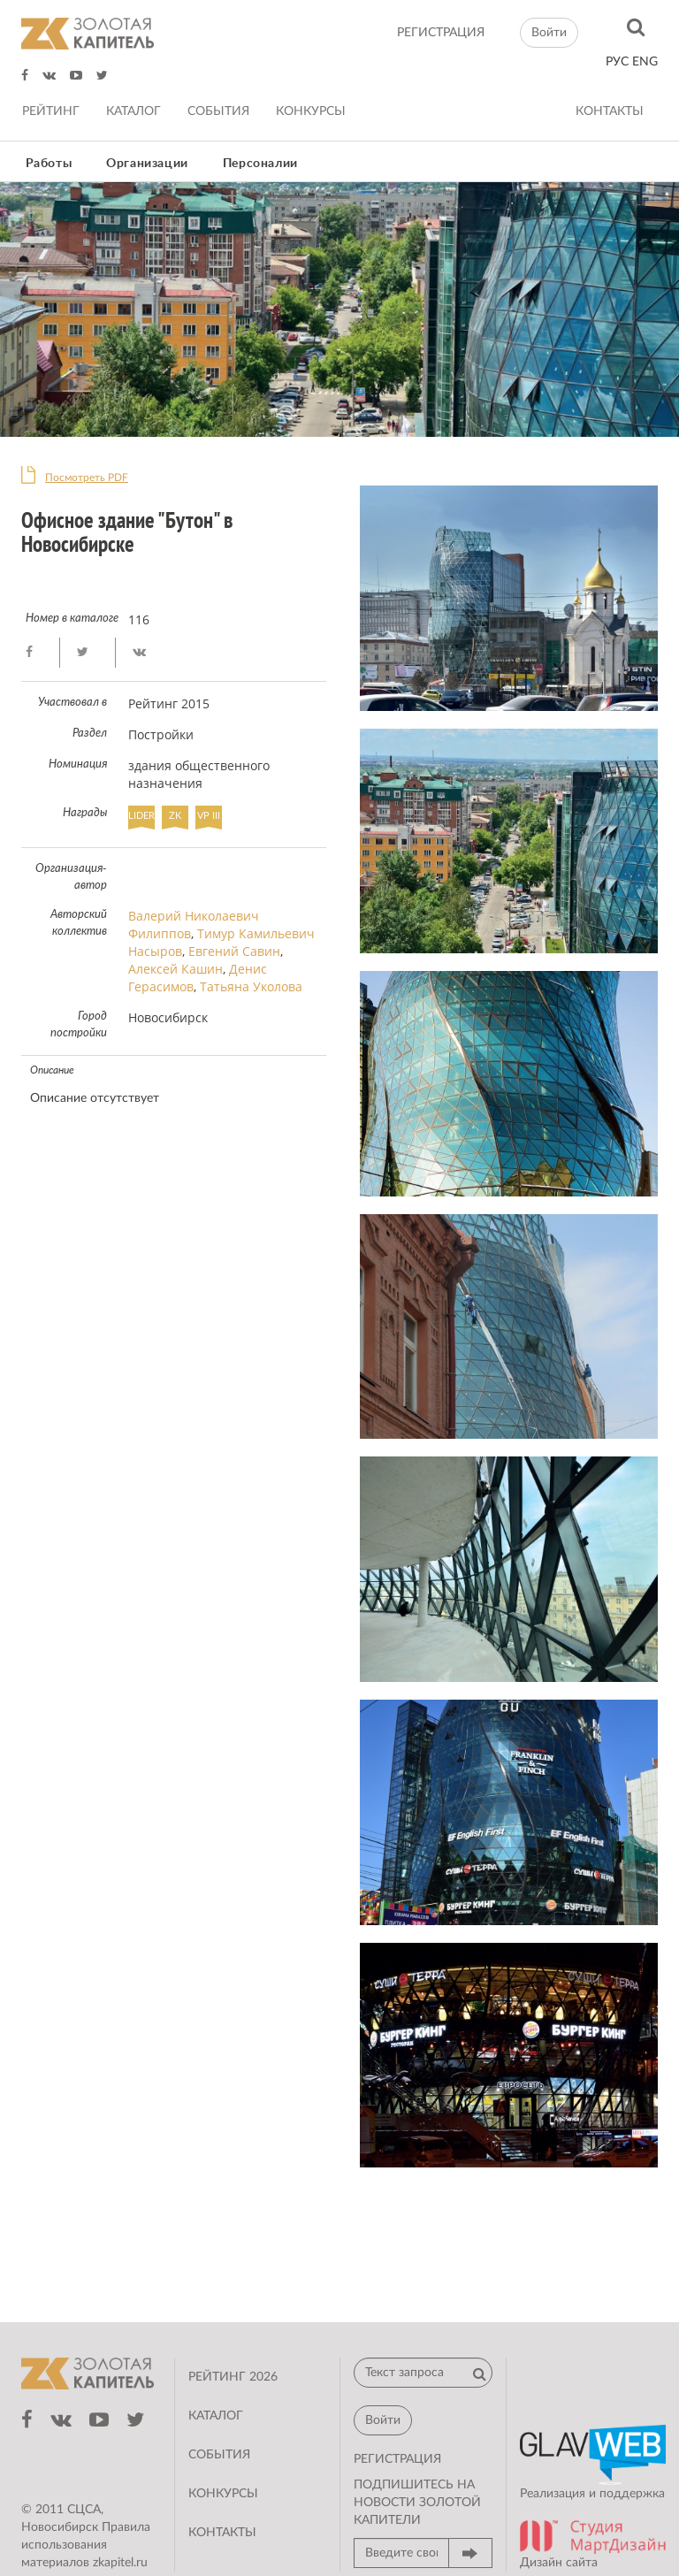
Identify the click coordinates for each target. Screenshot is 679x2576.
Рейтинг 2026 (233, 2377)
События (218, 111)
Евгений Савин (234, 951)
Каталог (133, 111)
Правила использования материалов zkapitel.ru (85, 2545)
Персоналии (260, 163)
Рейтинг (51, 111)
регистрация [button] (397, 2459)
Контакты (610, 111)
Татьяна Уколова (251, 986)
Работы (49, 163)
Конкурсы (311, 111)
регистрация (440, 33)
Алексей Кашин (175, 968)
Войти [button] (549, 33)
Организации (147, 163)
